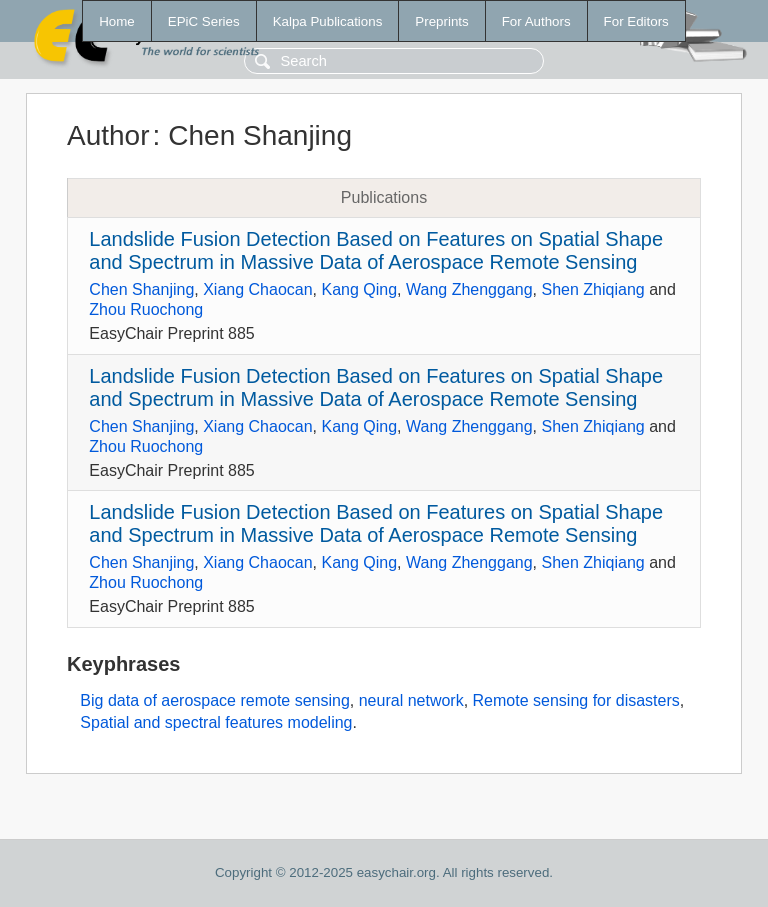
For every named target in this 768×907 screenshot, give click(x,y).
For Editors (636, 21)
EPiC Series (204, 21)
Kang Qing (360, 289)
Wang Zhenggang (469, 289)
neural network (411, 700)
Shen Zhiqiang (593, 289)
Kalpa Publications (328, 21)
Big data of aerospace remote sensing (215, 700)
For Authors (536, 21)
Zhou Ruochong (146, 309)
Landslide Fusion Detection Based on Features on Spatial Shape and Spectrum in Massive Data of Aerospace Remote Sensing (376, 250)
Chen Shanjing (141, 289)
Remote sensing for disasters (576, 700)
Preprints (441, 21)
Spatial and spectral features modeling (216, 722)
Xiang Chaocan (257, 289)
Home (117, 21)
